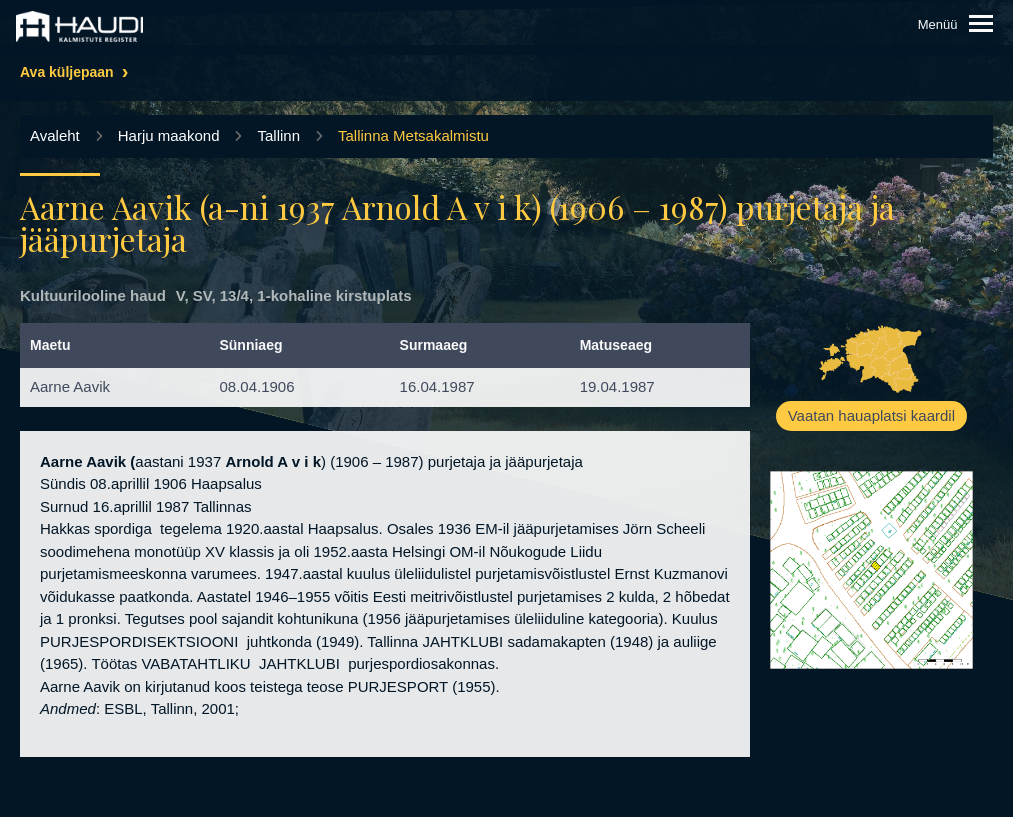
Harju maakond (169, 135)
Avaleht (55, 135)
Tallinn (278, 135)
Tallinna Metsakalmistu (413, 135)
